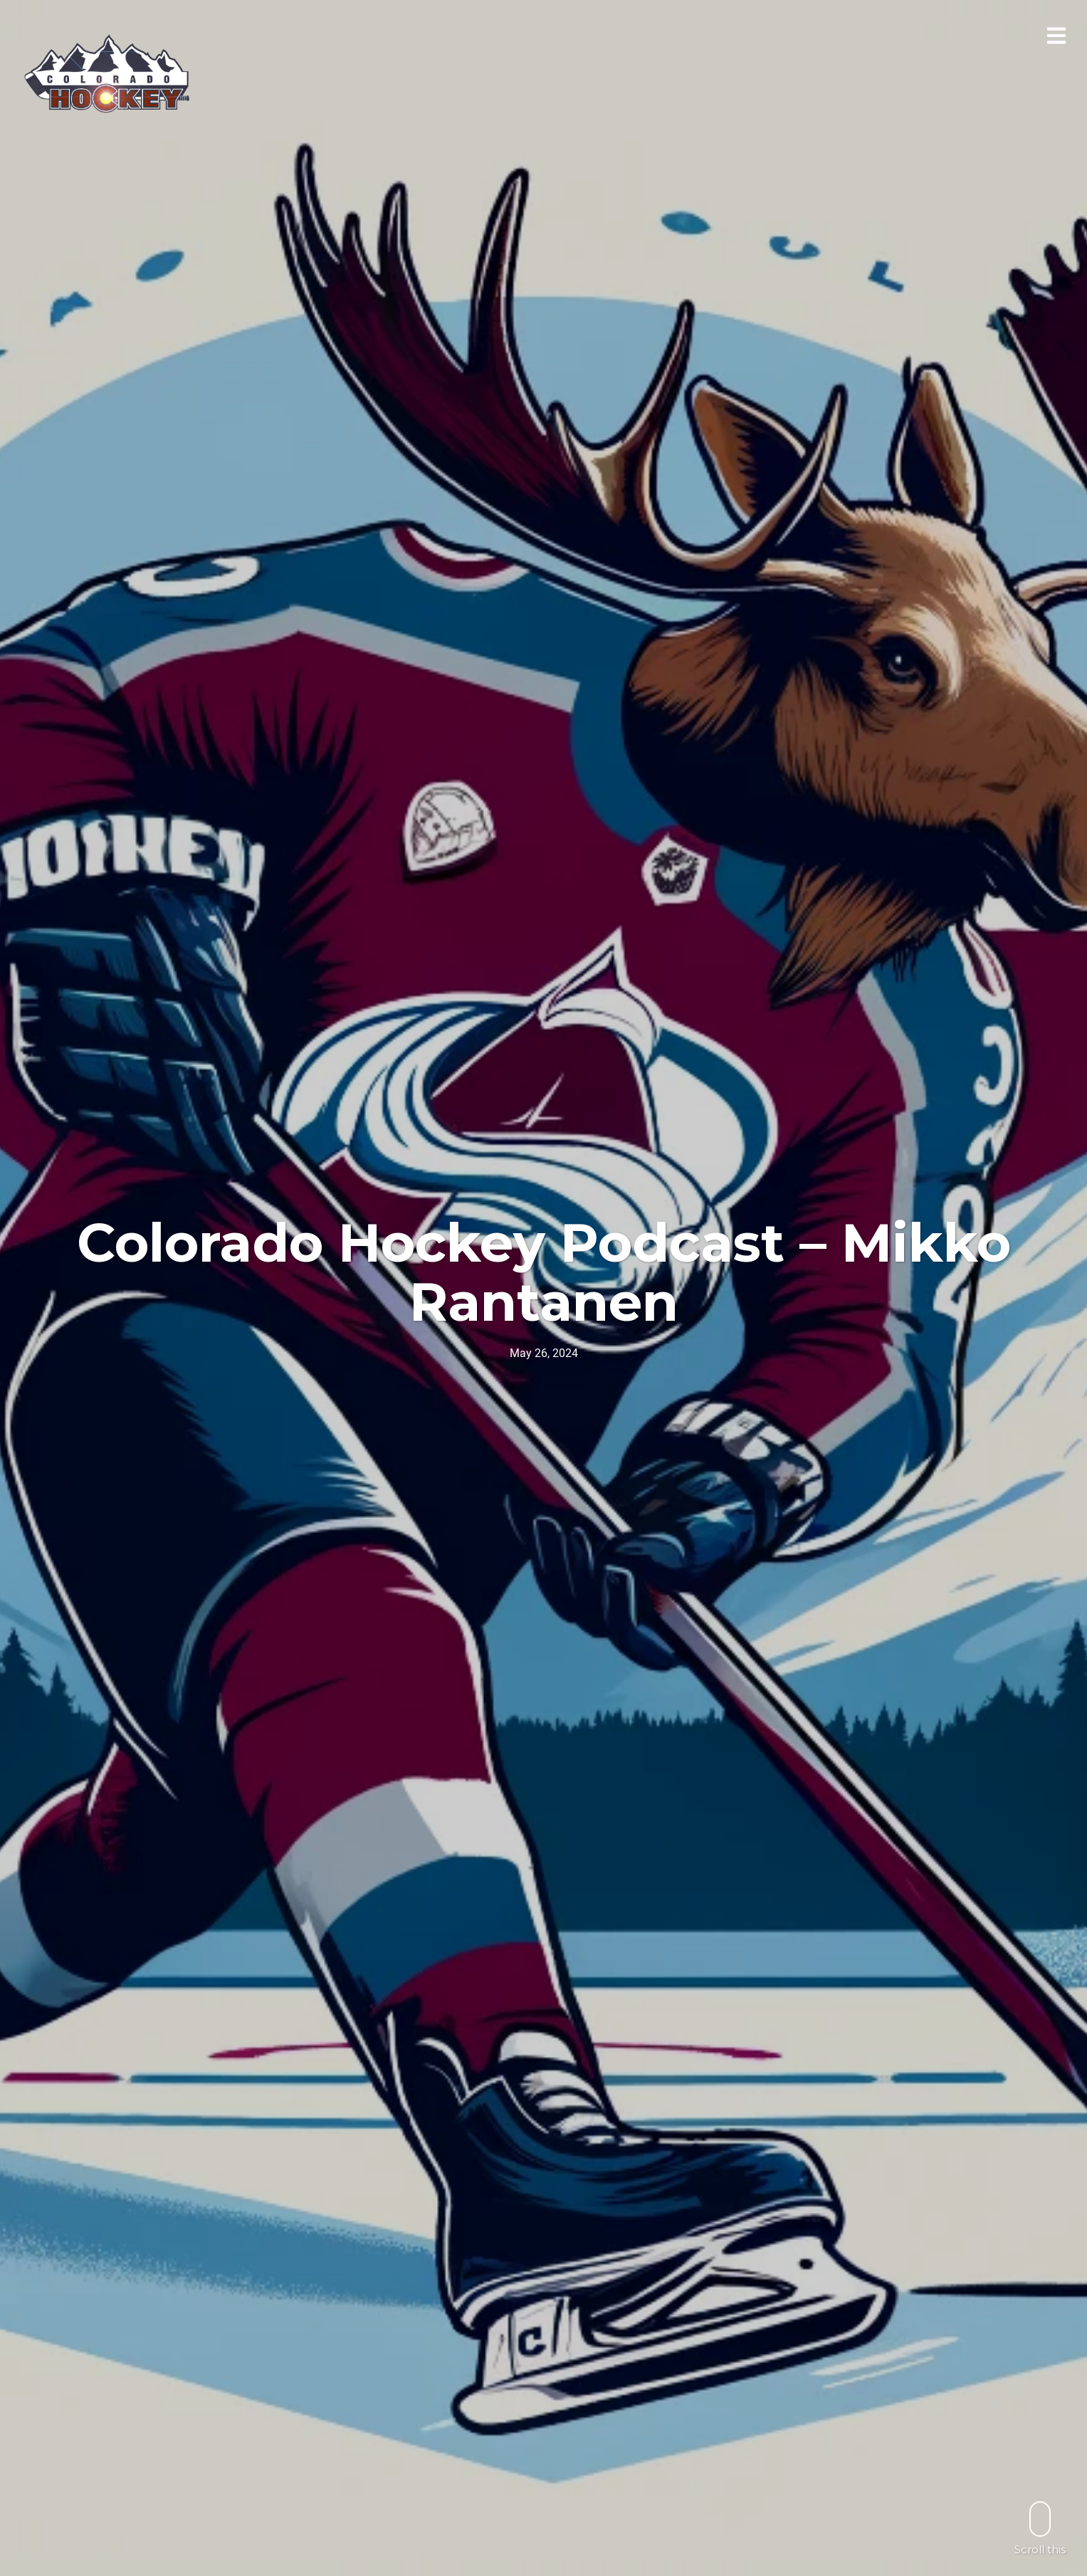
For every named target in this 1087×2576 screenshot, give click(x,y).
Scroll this (1040, 2528)
